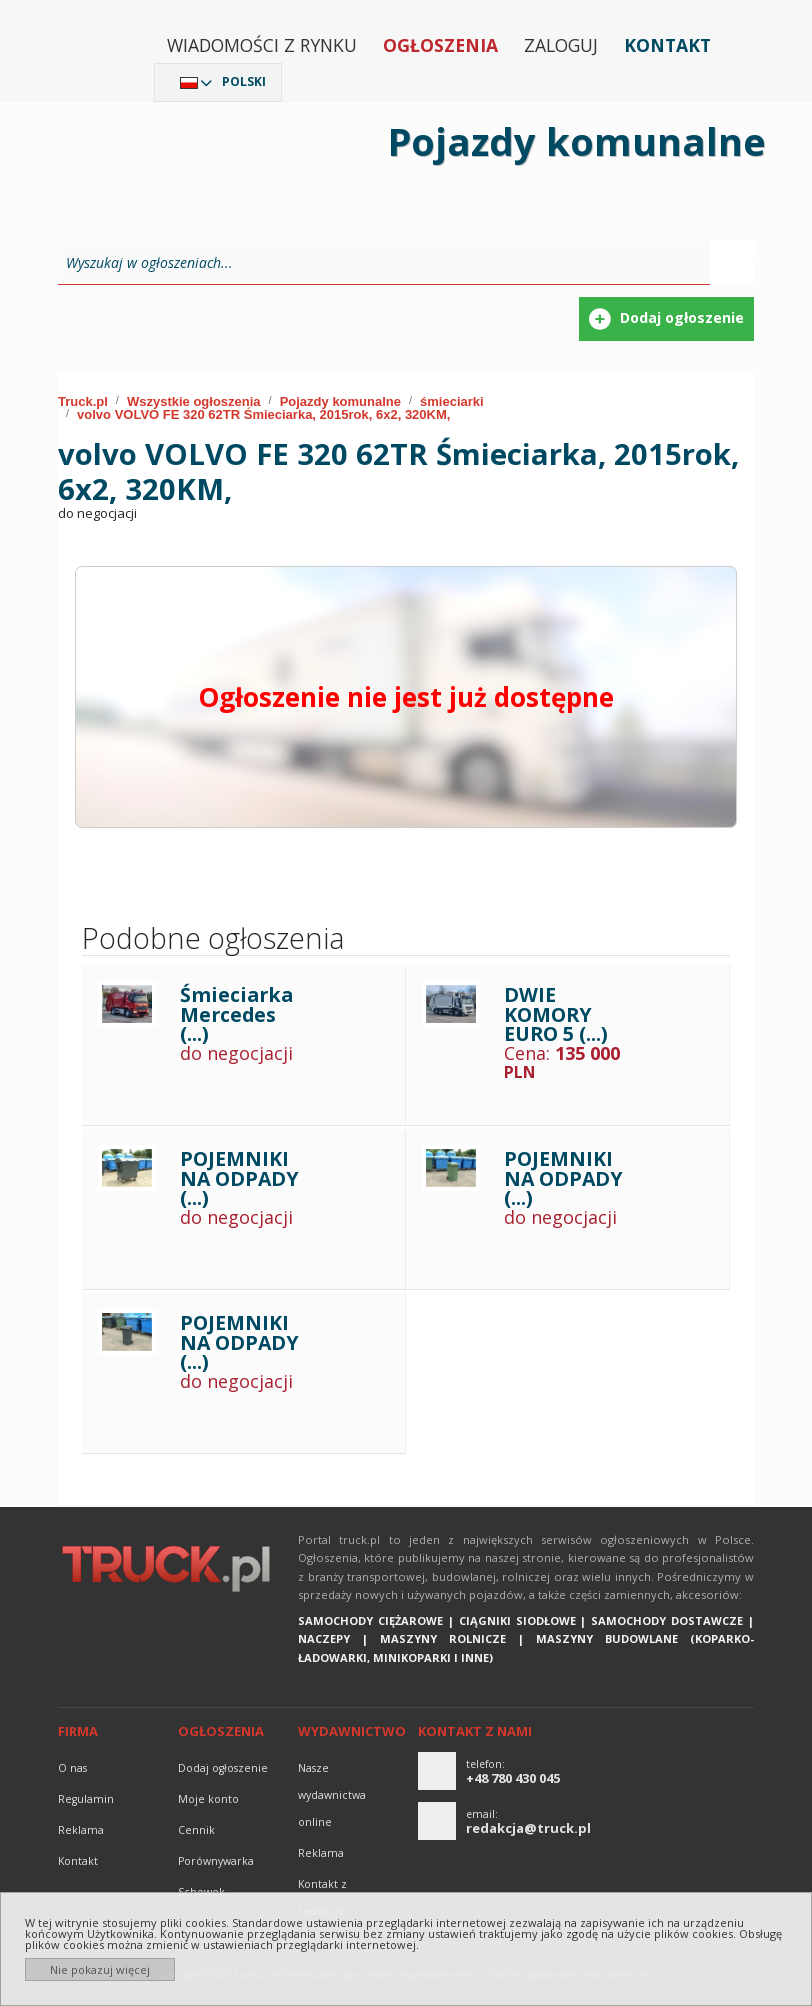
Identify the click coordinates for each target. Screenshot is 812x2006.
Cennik (196, 1830)
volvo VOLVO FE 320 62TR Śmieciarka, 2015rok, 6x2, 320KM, (263, 414)
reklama (81, 1830)
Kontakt (667, 45)
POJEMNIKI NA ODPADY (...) (239, 1178)
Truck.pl (83, 401)
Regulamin (86, 1799)
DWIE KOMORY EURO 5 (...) (556, 1014)
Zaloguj (561, 45)
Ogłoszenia (440, 45)
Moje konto (208, 1799)
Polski (244, 81)
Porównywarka (216, 1861)
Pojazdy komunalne (340, 401)
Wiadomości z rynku (262, 45)
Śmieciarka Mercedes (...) (236, 1014)
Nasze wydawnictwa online (332, 1795)
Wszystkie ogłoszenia (194, 401)
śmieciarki (452, 401)
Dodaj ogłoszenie (223, 1768)
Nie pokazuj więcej (100, 1969)
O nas (72, 1768)
